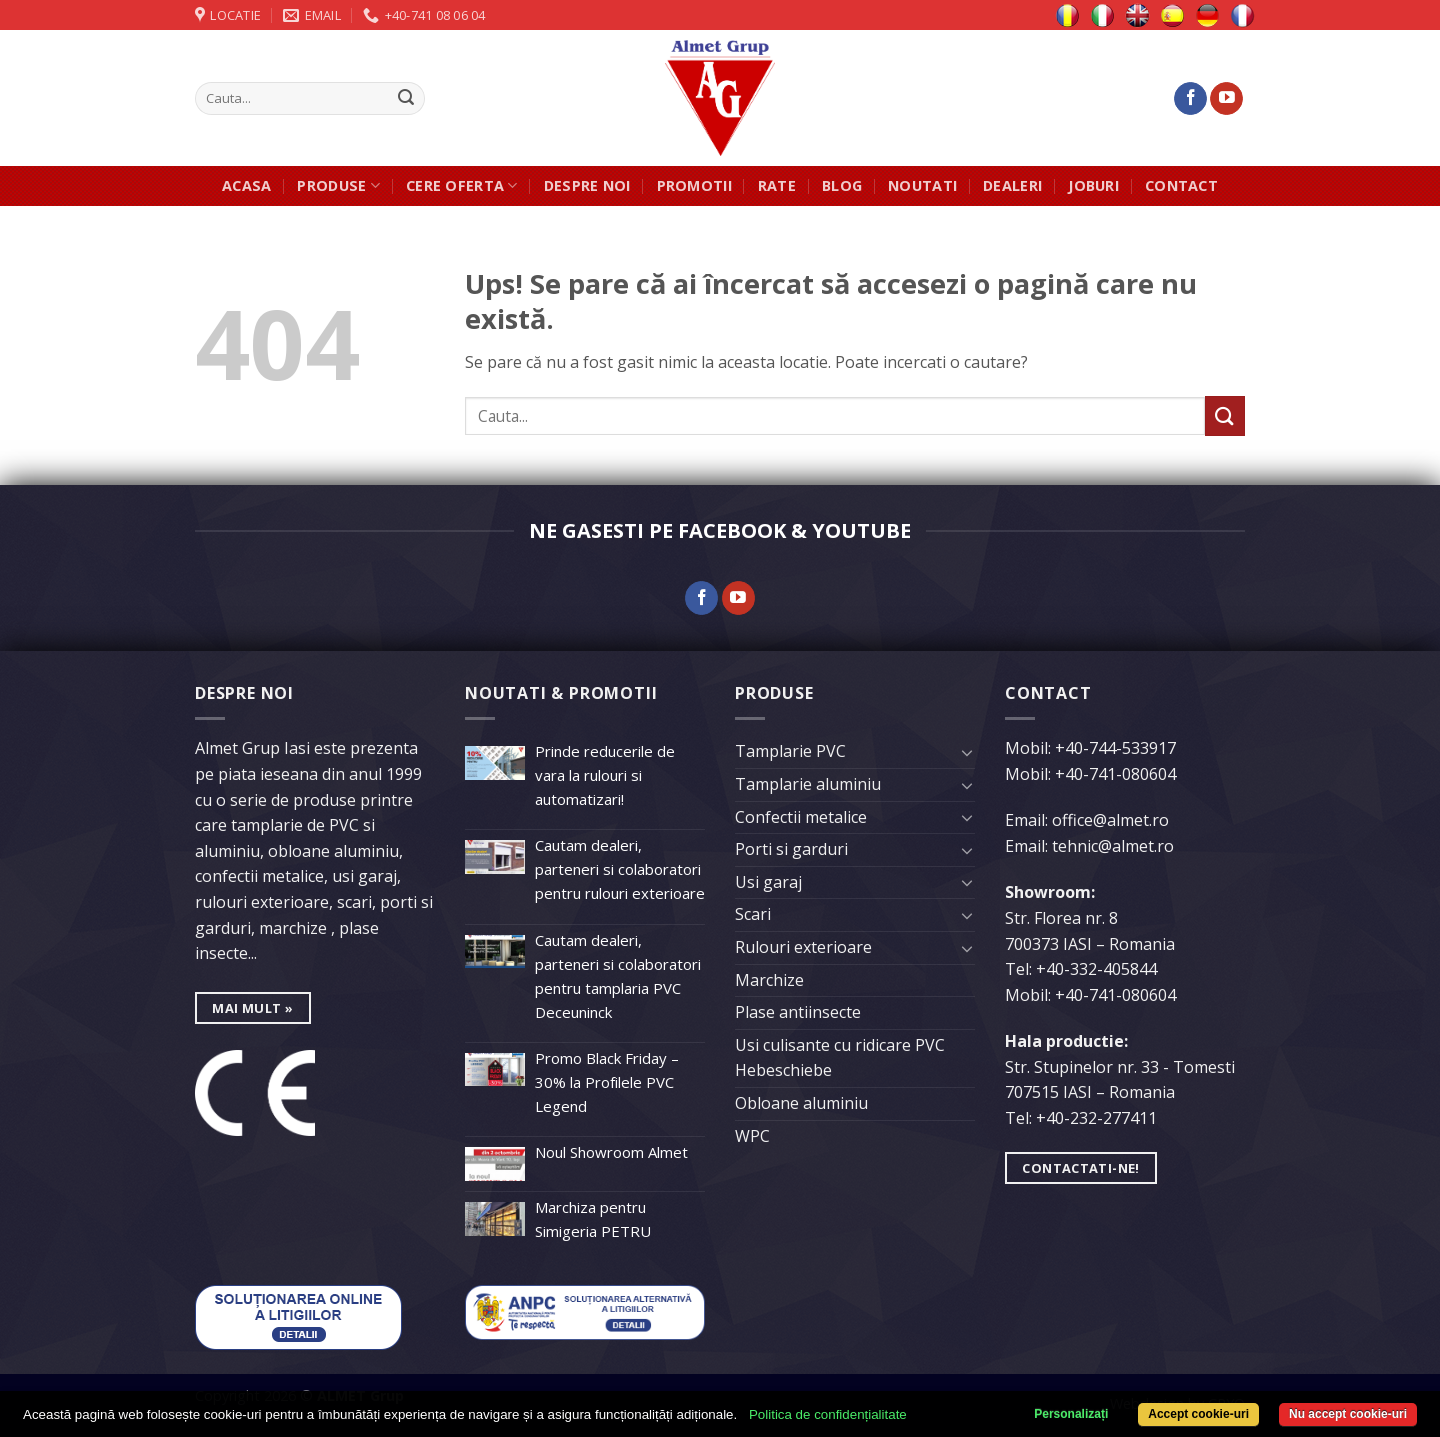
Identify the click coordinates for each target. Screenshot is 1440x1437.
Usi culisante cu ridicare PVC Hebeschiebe (840, 1058)
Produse (338, 186)
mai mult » (252, 1008)
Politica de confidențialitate (828, 1414)
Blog (842, 185)
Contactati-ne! (1080, 1168)
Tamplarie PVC (790, 751)
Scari (753, 914)
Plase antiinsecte (798, 1012)
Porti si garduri (791, 849)
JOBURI (1093, 185)
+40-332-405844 (1096, 969)
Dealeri (1012, 185)
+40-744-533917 (1115, 748)
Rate (777, 185)
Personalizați (1071, 1414)
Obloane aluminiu (801, 1103)
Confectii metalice (801, 817)
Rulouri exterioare (803, 947)
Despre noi (587, 185)
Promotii (694, 185)
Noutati (922, 185)
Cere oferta (462, 186)
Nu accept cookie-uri (1348, 1414)
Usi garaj (768, 882)
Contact (1181, 185)
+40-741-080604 (1115, 774)
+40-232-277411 (1096, 1118)
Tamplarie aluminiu (808, 784)
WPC (752, 1136)
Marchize (769, 980)
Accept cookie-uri (1198, 1414)
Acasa (246, 185)
